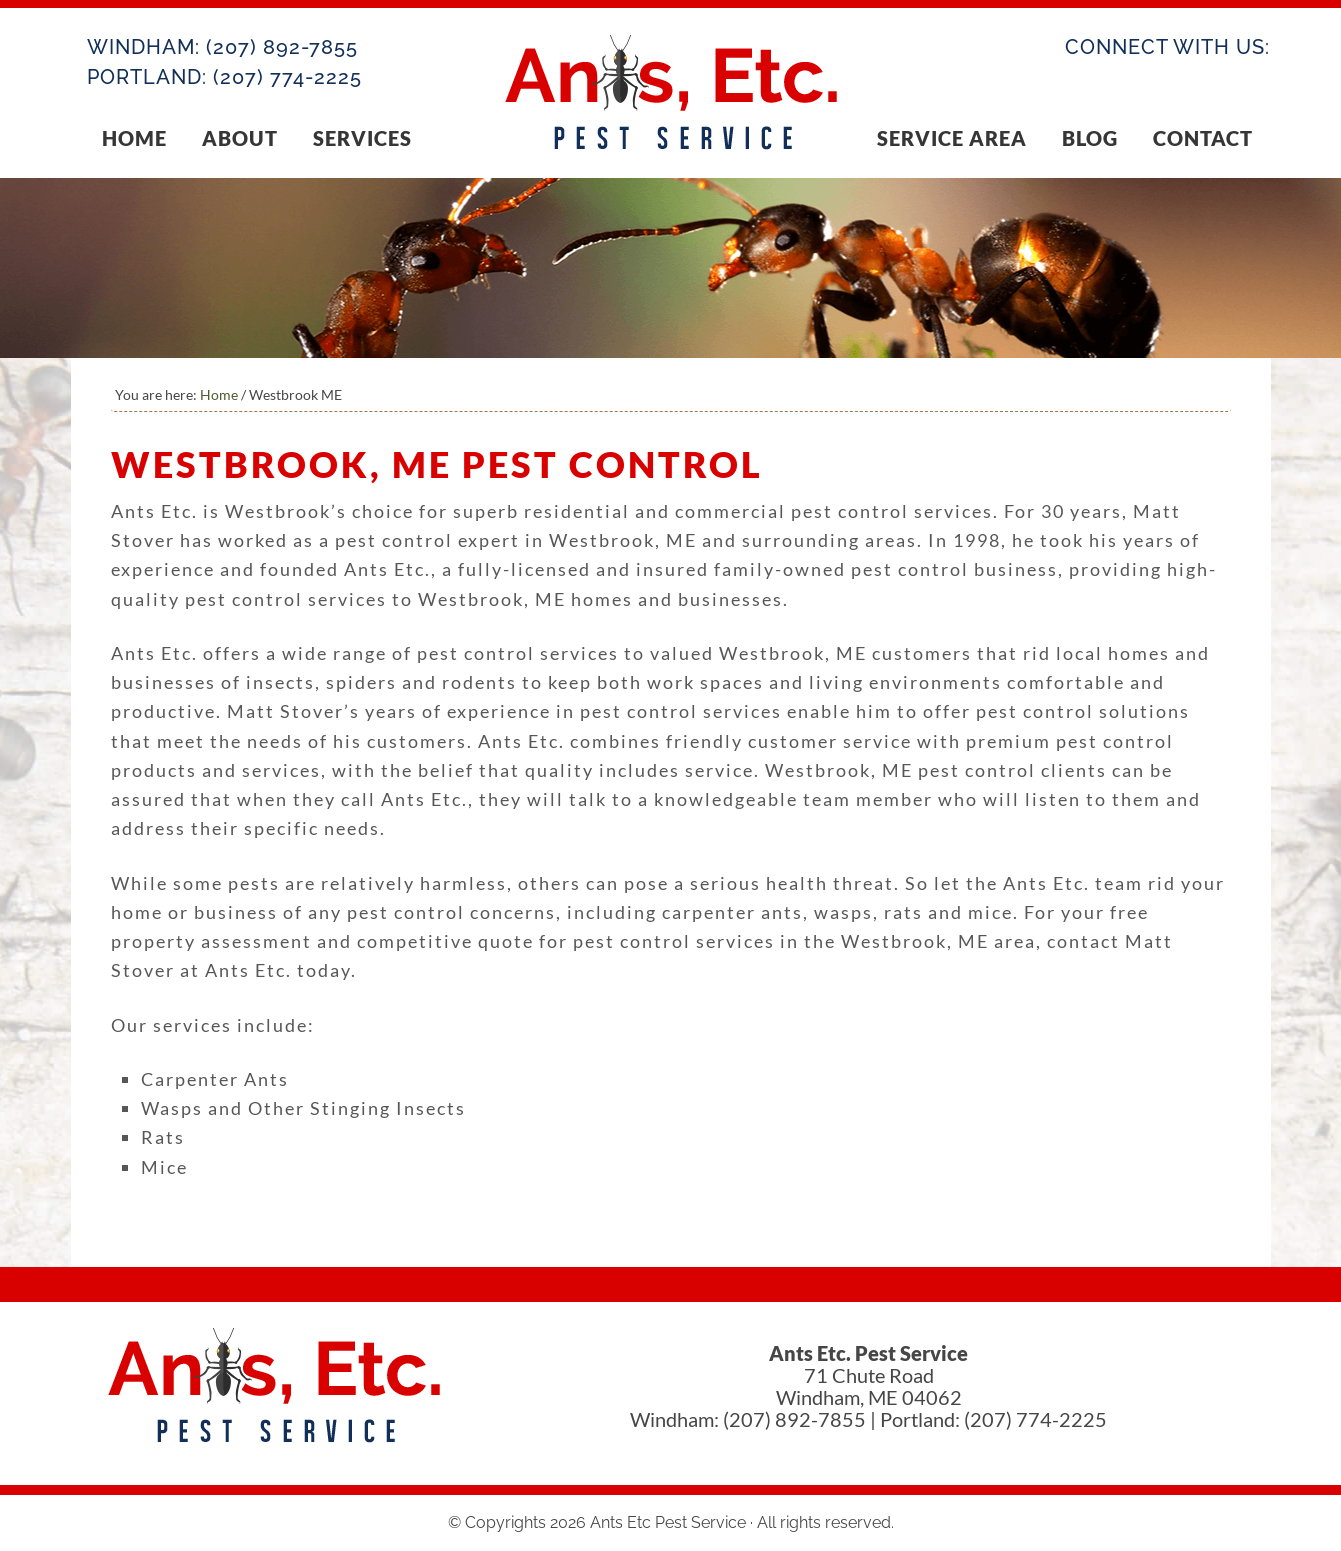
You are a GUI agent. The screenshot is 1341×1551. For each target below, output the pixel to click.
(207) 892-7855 (282, 47)
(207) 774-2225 (287, 77)
